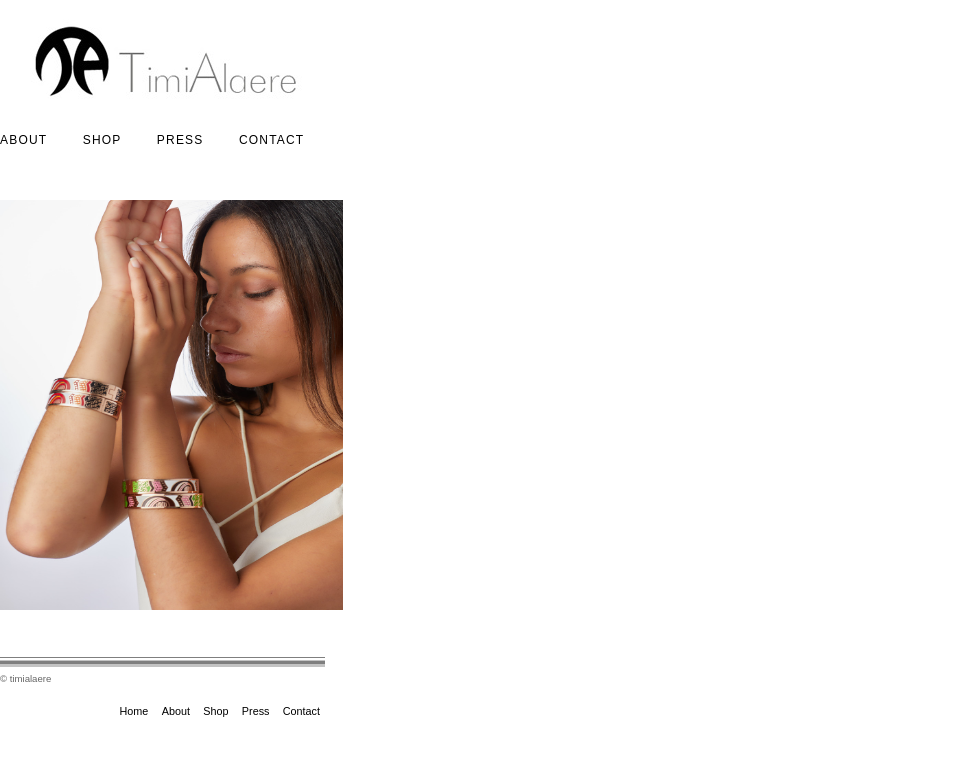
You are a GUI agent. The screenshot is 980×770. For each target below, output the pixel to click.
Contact (272, 140)
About (23, 140)
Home (134, 711)
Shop (102, 140)
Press (180, 140)
